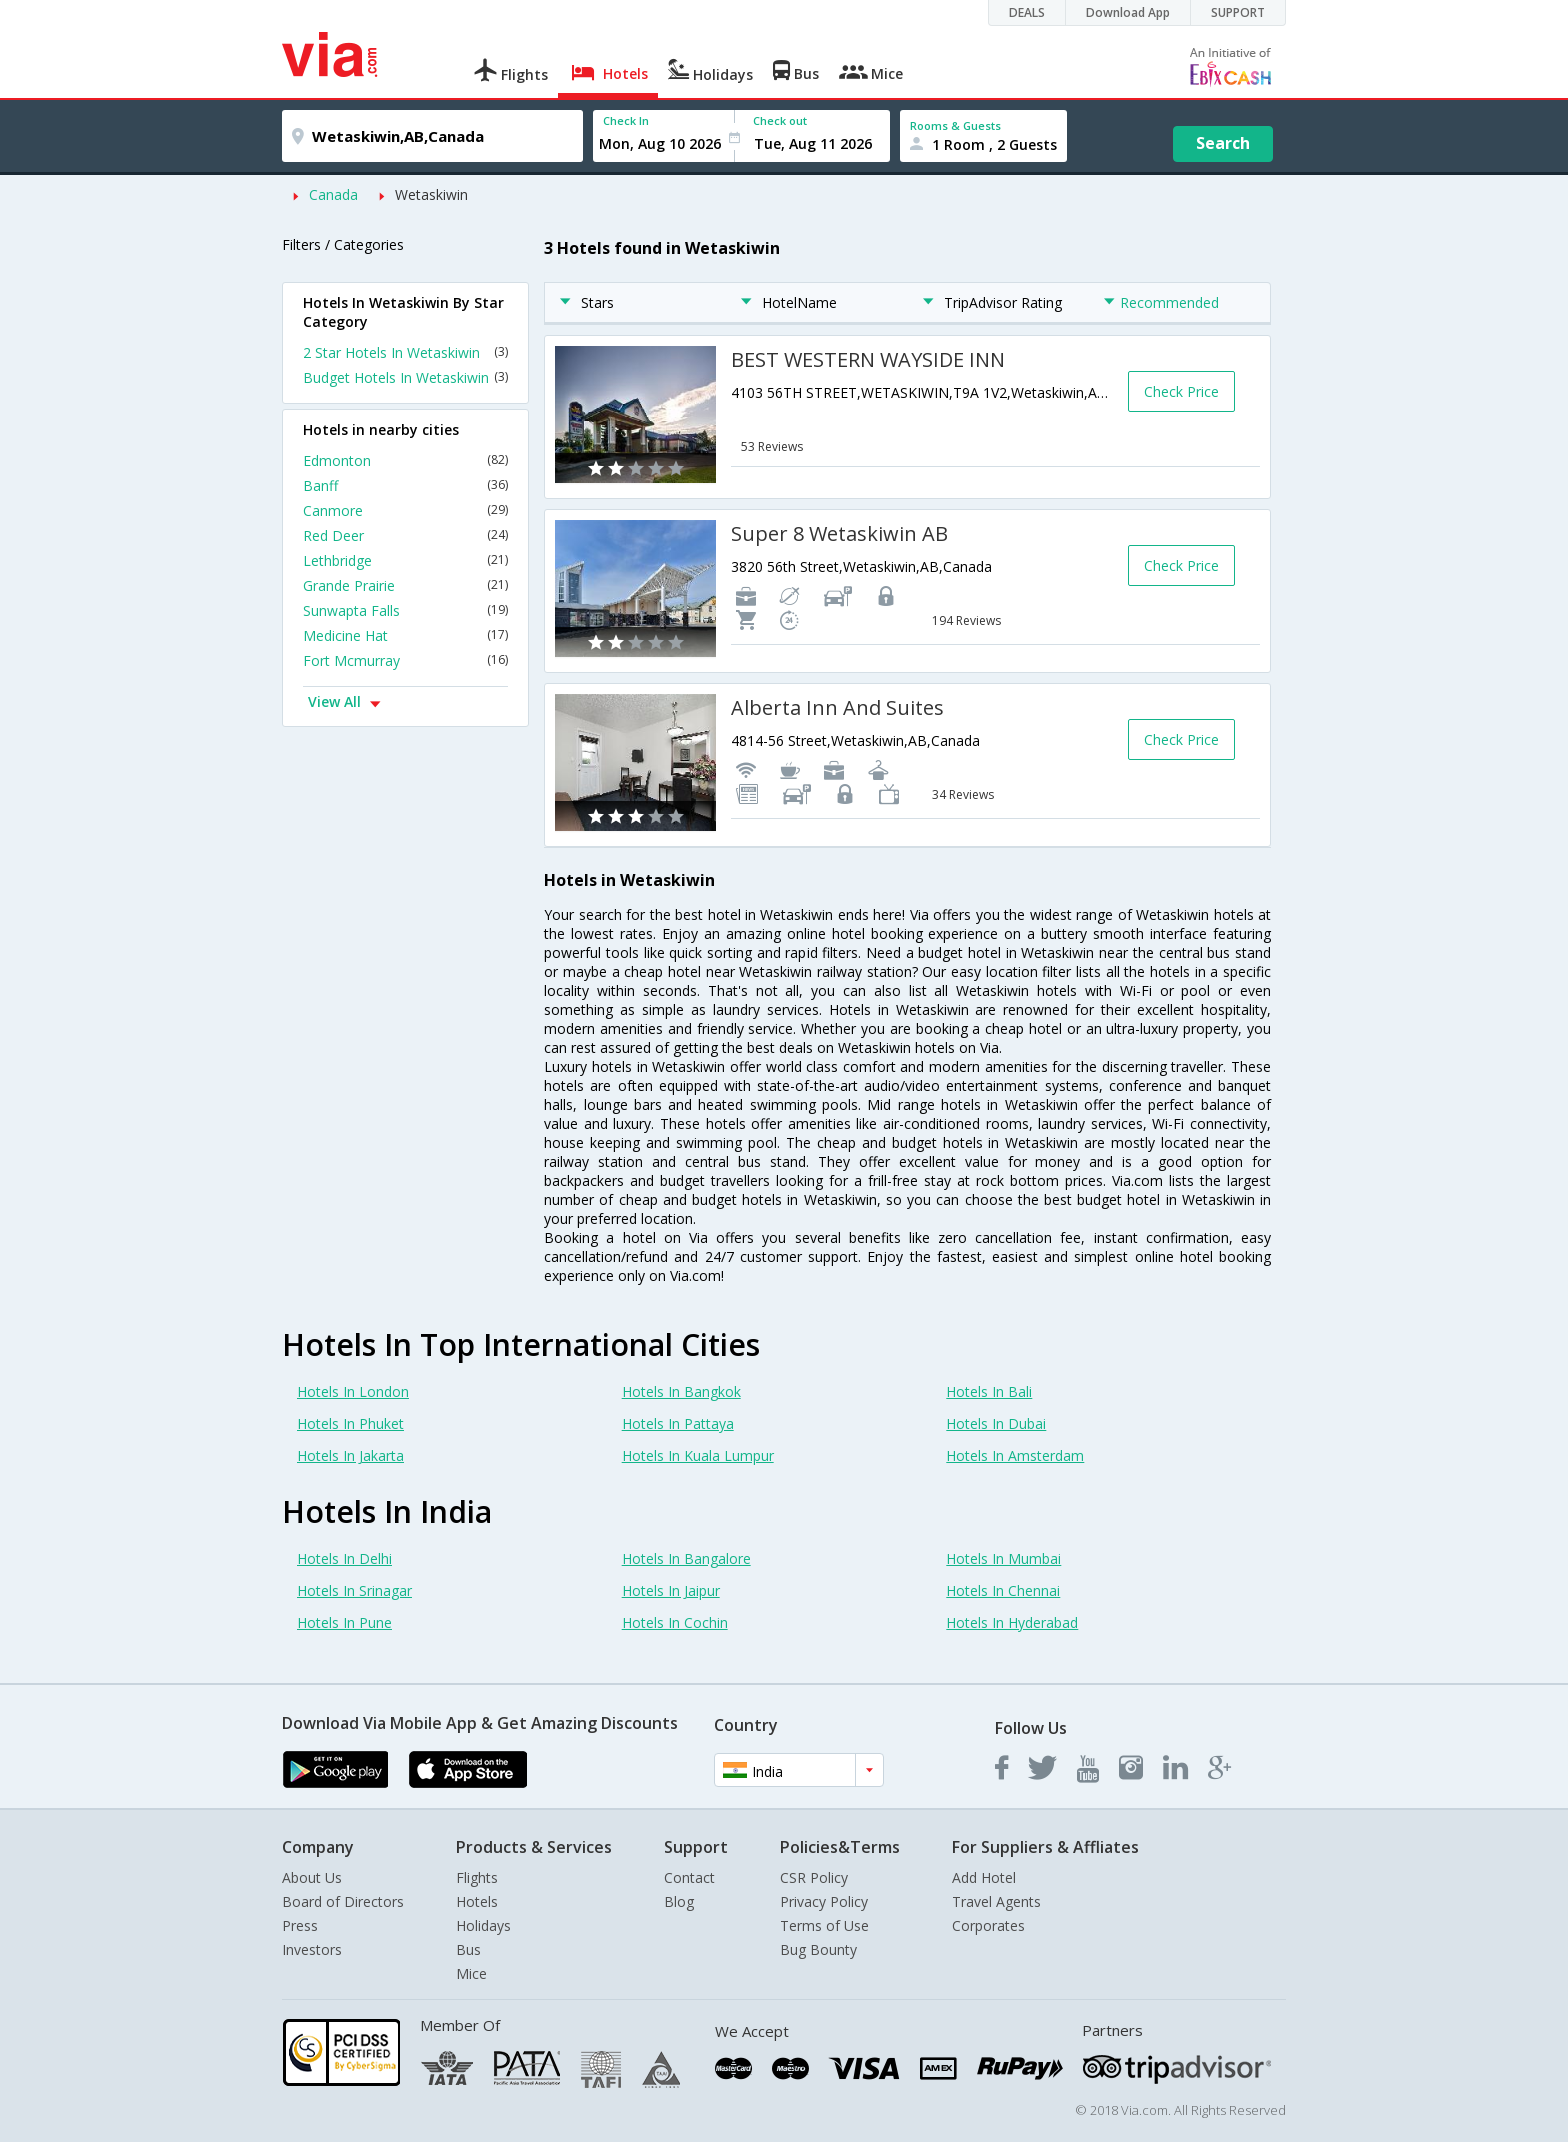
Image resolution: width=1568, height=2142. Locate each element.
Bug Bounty (818, 1949)
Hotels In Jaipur (671, 1590)
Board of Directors (343, 1901)
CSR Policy (814, 1877)
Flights (477, 1877)
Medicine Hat (405, 635)
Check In (626, 120)
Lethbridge (405, 560)
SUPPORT (1238, 12)
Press (300, 1925)
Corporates (988, 1925)
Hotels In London (353, 1391)
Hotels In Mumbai (1003, 1558)
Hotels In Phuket (350, 1423)
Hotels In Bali (989, 1391)
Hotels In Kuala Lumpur (698, 1455)
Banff (405, 485)
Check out (780, 120)
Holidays (483, 1925)
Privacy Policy (824, 1901)
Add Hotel (984, 1877)
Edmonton (405, 460)
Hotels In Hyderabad (1012, 1622)
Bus (468, 1949)
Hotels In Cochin (675, 1622)
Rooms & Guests (955, 125)
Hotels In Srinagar (354, 1590)
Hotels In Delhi (344, 1558)
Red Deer (405, 535)
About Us (312, 1877)
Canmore (405, 510)
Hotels (477, 1901)
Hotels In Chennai (1003, 1590)
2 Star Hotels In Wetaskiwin (405, 352)
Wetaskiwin (431, 194)
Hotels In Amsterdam (1015, 1455)
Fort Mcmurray (405, 660)
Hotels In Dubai (996, 1423)
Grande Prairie (405, 585)
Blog (679, 1901)
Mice (471, 1973)
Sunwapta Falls (405, 610)
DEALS (1027, 12)
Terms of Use (824, 1925)
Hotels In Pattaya (678, 1423)
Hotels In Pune (344, 1622)
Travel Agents (996, 1901)
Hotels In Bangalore (686, 1558)
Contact (689, 1877)
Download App (1128, 12)
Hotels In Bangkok (681, 1391)
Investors (312, 1949)
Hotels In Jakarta (350, 1455)
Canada (333, 194)
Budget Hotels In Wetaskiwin (405, 377)
